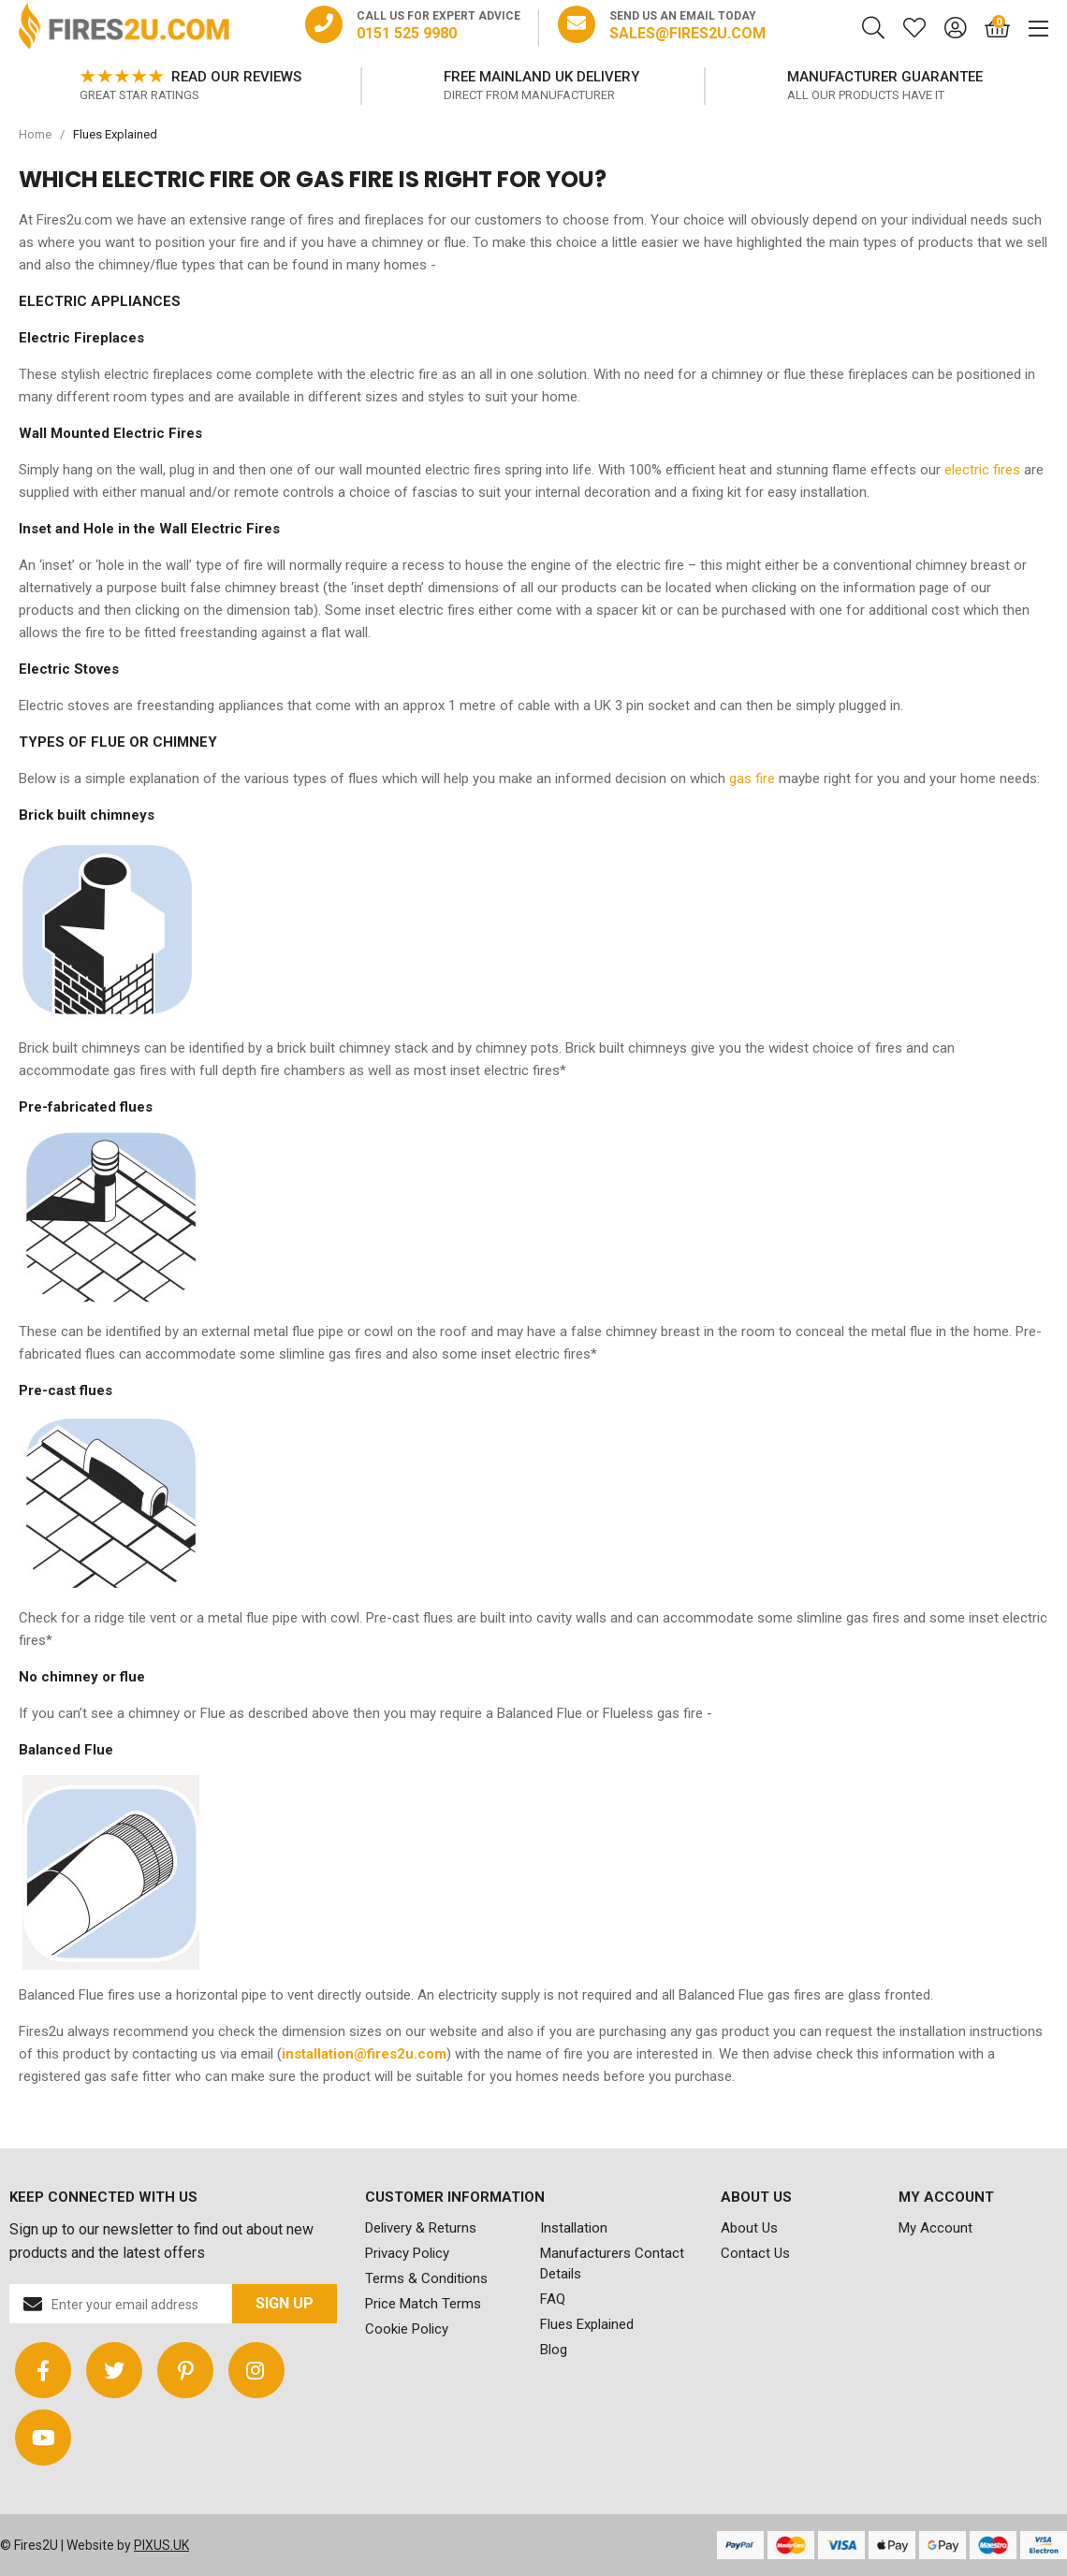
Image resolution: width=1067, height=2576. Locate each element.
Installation (573, 2227)
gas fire (752, 778)
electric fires (982, 469)
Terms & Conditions (426, 2278)
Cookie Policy (406, 2329)
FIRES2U (124, 28)
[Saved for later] (905, 28)
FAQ (552, 2299)
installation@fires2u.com (364, 2053)
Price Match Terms (423, 2303)
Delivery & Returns (420, 2227)
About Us (749, 2227)
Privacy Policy (407, 2253)
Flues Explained (587, 2324)
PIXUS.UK (161, 2545)
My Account (935, 2227)
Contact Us (755, 2253)
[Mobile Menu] (1029, 28)
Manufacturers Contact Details (612, 2263)
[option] (190, 86)
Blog (553, 2349)
